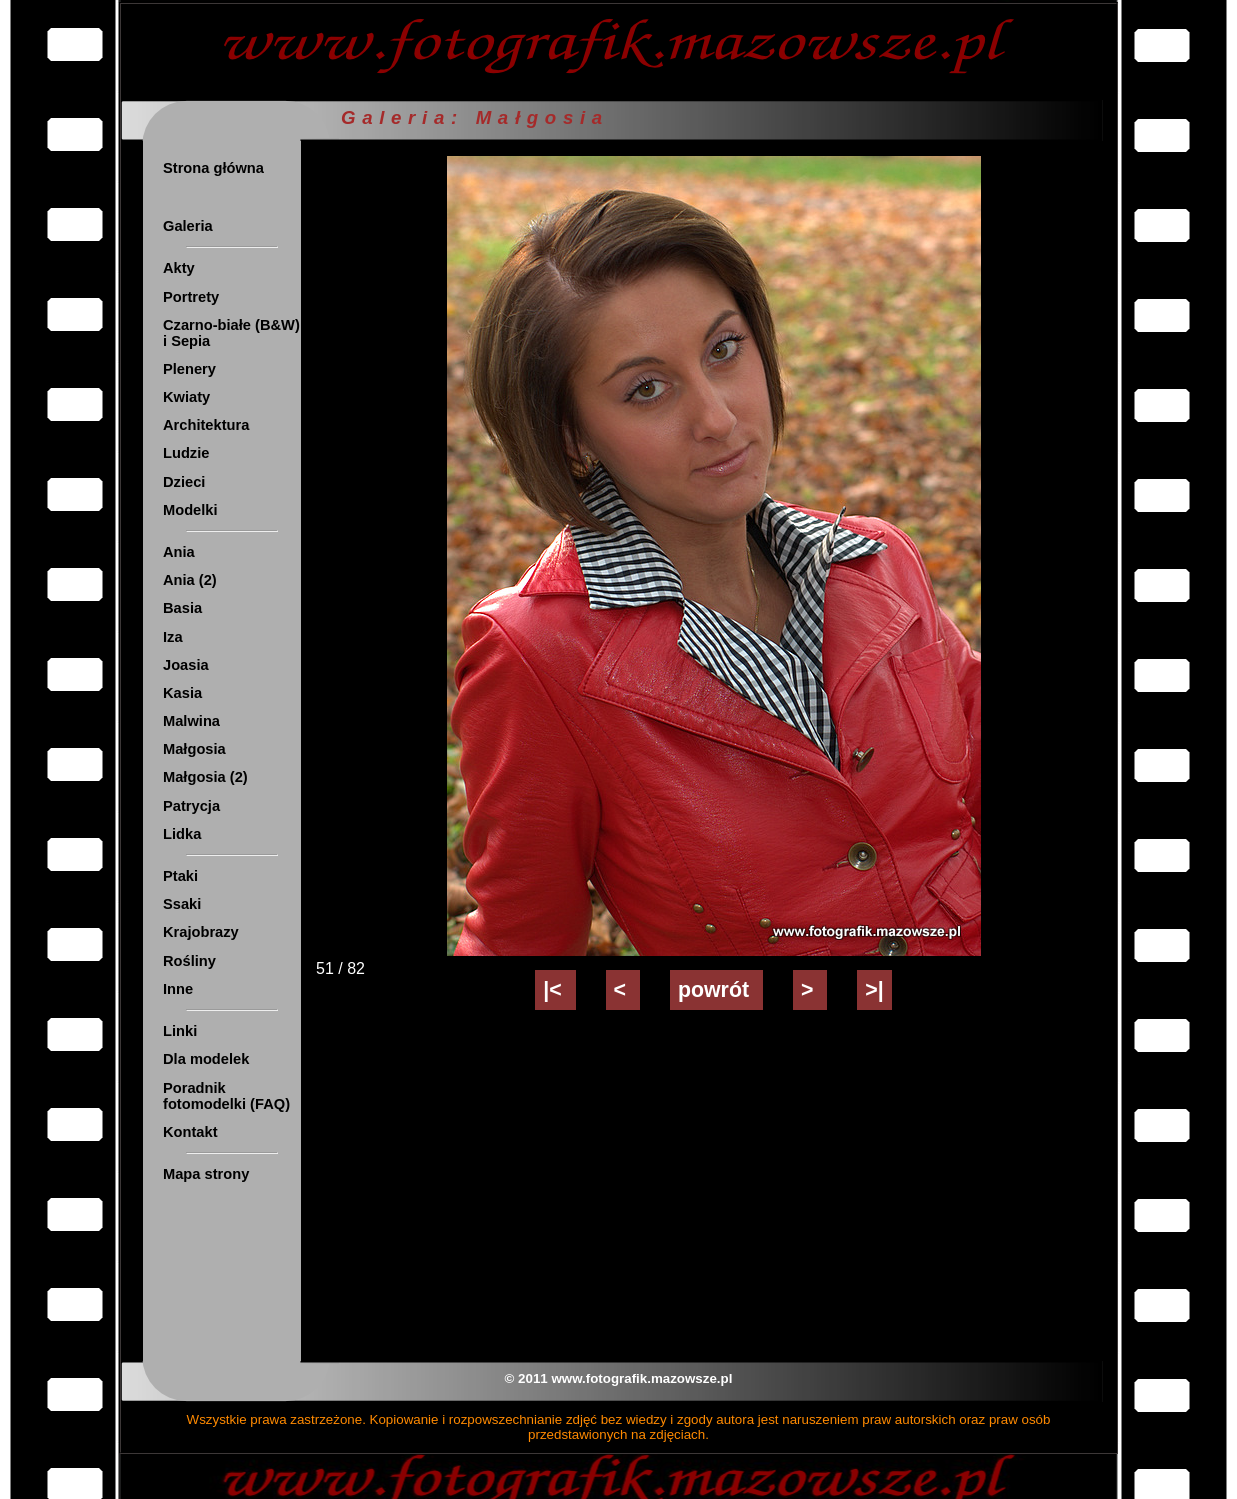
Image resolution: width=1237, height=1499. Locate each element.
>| (874, 990)
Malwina (191, 721)
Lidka (182, 834)
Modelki (190, 510)
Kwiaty (186, 397)
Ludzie (186, 453)
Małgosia (194, 749)
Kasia (182, 693)
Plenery (189, 369)
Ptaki (180, 876)
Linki (180, 1031)
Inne (178, 989)
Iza (173, 637)
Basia (182, 608)
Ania (179, 552)
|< (555, 990)
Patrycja (191, 806)
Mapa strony (206, 1174)
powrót (716, 990)
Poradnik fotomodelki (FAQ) (226, 1096)
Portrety (191, 297)
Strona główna (213, 168)
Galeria (188, 226)
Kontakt (190, 1132)
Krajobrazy (201, 932)
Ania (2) (190, 580)
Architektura (206, 425)
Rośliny (189, 961)
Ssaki (182, 904)
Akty (179, 268)
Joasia (186, 665)
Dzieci (184, 482)
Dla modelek (206, 1059)
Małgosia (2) (205, 777)
